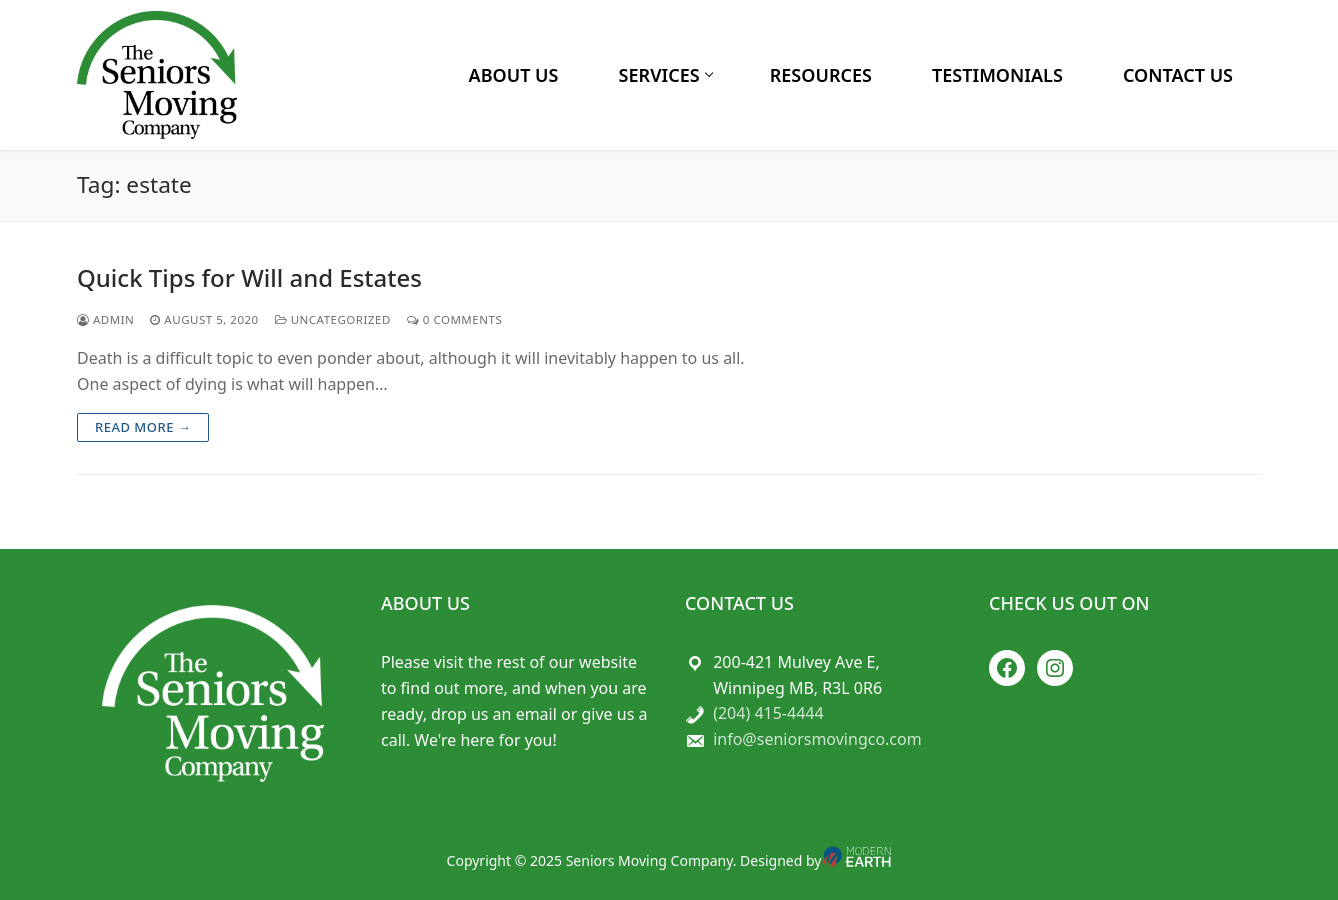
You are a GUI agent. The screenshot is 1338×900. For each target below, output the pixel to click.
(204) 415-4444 (768, 713)
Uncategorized (333, 319)
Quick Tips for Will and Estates (249, 277)
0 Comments (454, 319)
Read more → (143, 427)
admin (105, 319)
